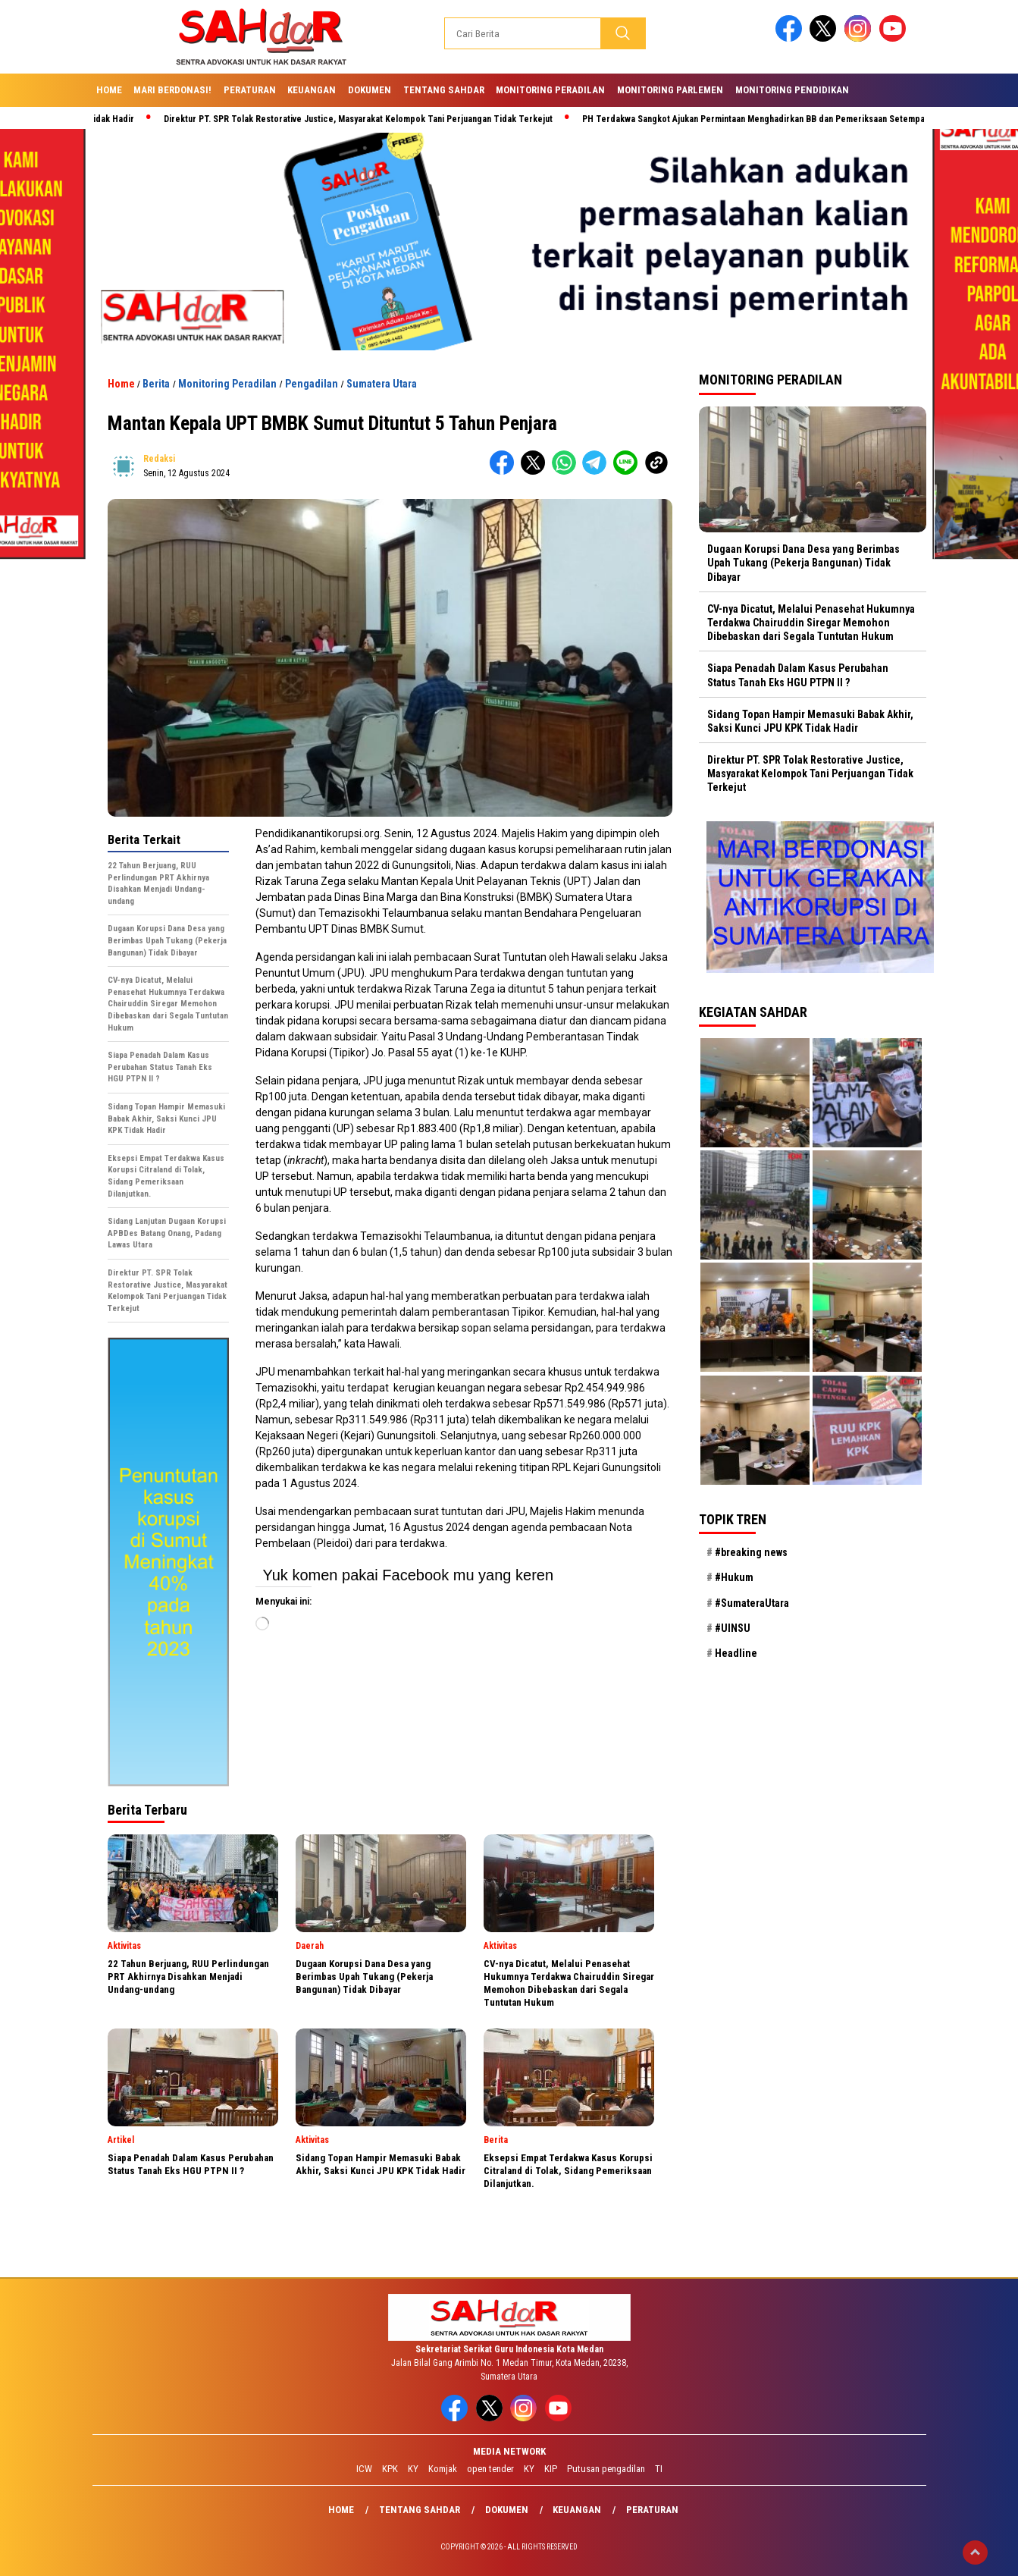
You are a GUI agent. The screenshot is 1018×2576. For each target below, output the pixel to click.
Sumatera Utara (381, 384)
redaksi (159, 458)
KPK (390, 2468)
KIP (550, 2468)
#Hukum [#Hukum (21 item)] (734, 1577)
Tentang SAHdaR (443, 90)
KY (413, 2468)
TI (658, 2468)
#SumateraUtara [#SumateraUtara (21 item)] (752, 1603)
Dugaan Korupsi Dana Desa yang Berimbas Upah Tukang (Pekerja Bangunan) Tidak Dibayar (803, 562)
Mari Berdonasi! (172, 90)
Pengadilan (311, 384)
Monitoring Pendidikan (792, 90)
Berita (156, 384)
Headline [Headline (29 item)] (736, 1653)
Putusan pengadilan (606, 2468)
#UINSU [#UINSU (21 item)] (732, 1628)
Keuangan (311, 90)
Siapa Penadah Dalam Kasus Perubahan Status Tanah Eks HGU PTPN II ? (797, 675)
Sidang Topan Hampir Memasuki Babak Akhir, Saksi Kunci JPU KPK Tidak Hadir (810, 721)
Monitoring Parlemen (670, 90)
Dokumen (369, 90)
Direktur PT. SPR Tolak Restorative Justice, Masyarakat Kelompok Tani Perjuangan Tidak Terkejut (371, 119)
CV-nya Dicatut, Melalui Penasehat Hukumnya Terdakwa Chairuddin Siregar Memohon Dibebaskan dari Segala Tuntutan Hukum (811, 622)
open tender (490, 2468)
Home (109, 90)
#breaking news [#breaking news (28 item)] (751, 1552)
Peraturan (250, 90)
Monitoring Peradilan (550, 90)
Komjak (442, 2468)
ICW (364, 2468)
